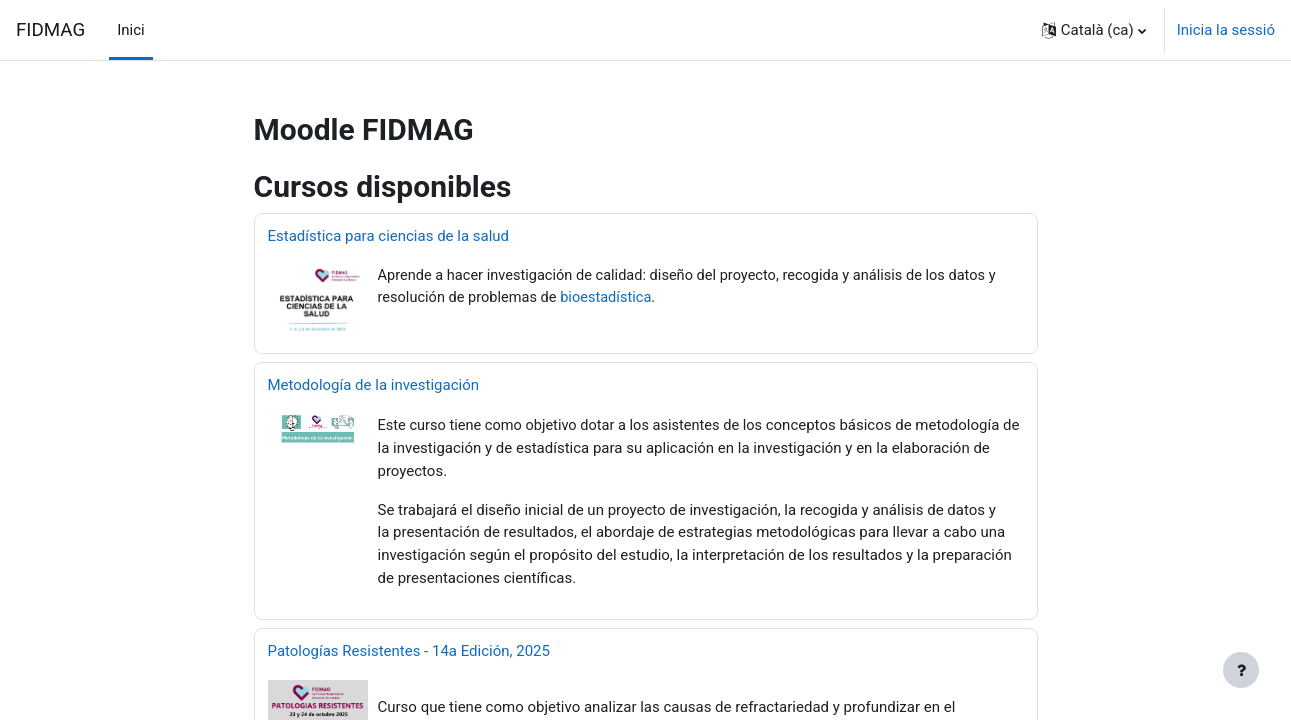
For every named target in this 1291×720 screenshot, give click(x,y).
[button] (1094, 30)
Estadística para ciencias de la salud (389, 236)
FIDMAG (50, 30)
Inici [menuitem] (131, 30)
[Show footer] (1241, 670)
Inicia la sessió (1226, 30)
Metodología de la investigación (374, 385)
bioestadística (613, 299)
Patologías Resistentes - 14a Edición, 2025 (409, 649)
